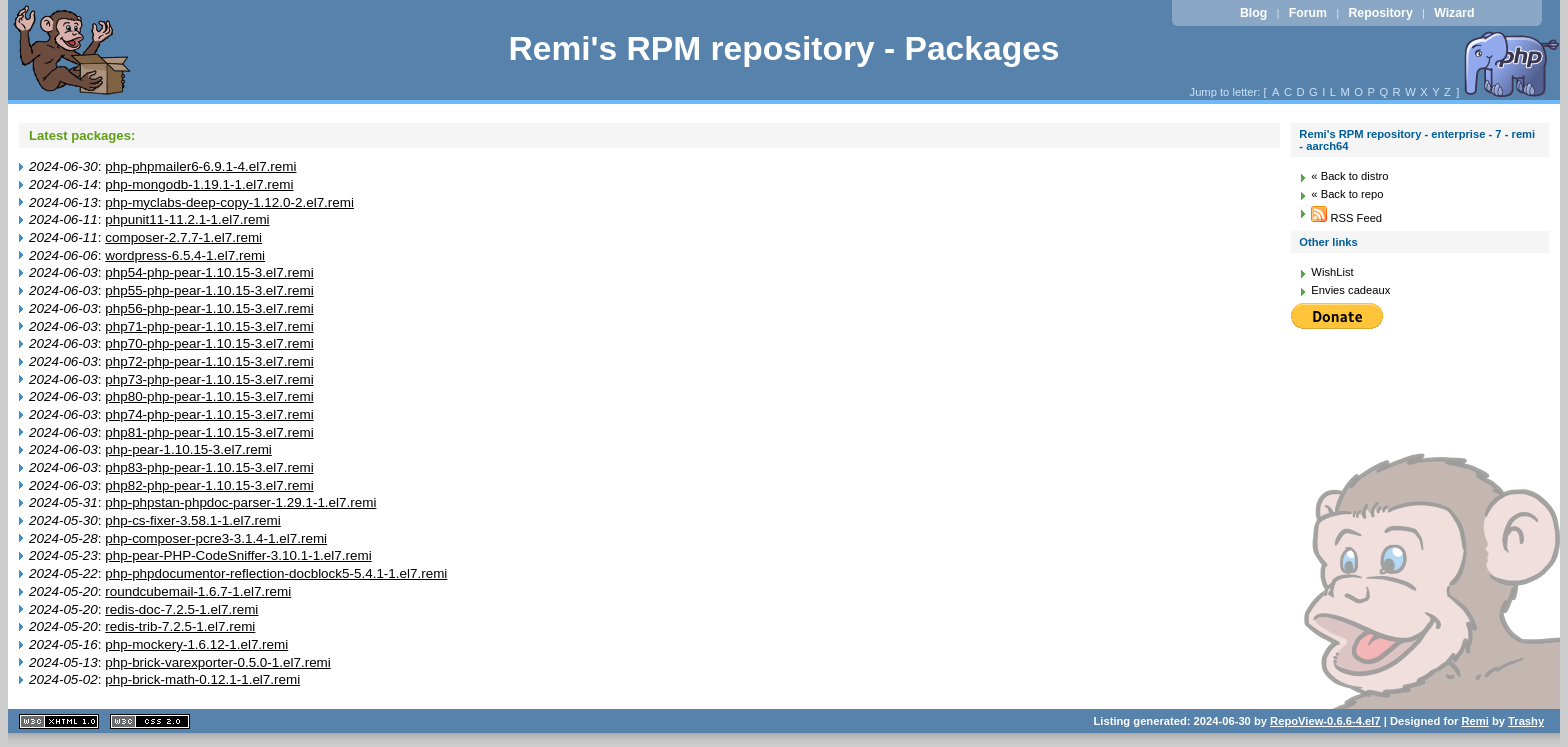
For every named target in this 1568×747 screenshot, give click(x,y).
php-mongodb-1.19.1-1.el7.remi (199, 184)
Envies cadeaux (1350, 290)
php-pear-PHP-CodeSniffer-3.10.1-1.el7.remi (238, 555)
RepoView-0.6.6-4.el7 (1325, 721)
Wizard (1454, 13)
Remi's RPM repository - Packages (783, 48)
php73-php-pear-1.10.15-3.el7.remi (209, 379)
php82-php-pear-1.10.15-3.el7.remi (209, 485)
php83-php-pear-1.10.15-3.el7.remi (209, 467)
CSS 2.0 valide (150, 721)
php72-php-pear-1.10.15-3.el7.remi (209, 361)
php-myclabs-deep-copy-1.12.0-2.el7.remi (229, 202)
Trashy (1526, 721)
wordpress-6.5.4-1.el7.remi (185, 255)
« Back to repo (1347, 194)
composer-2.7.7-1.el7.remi (183, 237)
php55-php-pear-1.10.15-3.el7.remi (209, 290)
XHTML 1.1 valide (59, 721)
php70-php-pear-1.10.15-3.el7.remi (209, 343)
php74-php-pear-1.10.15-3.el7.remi (209, 414)
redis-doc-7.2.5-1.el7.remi (181, 609)
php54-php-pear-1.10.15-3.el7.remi (209, 272)
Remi (1474, 721)
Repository (1380, 13)
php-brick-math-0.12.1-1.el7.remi (202, 679)
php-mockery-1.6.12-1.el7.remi (196, 644)
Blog (1253, 13)
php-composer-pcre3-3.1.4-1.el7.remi (216, 538)
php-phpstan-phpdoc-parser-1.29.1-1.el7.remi (240, 502)
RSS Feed (1346, 218)
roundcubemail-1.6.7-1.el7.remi (198, 591)
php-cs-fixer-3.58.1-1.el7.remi (193, 520)
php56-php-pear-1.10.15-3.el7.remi (209, 308)
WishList (1332, 272)
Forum (1308, 13)
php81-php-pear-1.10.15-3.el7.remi (209, 432)
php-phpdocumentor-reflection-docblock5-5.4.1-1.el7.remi (276, 573)
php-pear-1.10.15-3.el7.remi (188, 449)
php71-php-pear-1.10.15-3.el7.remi (209, 326)
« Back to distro (1349, 176)
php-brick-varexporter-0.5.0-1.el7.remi (218, 662)
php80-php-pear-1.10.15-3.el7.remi (209, 396)
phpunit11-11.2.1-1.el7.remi (187, 219)
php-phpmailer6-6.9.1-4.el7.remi (200, 166)
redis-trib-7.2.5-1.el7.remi (180, 626)
